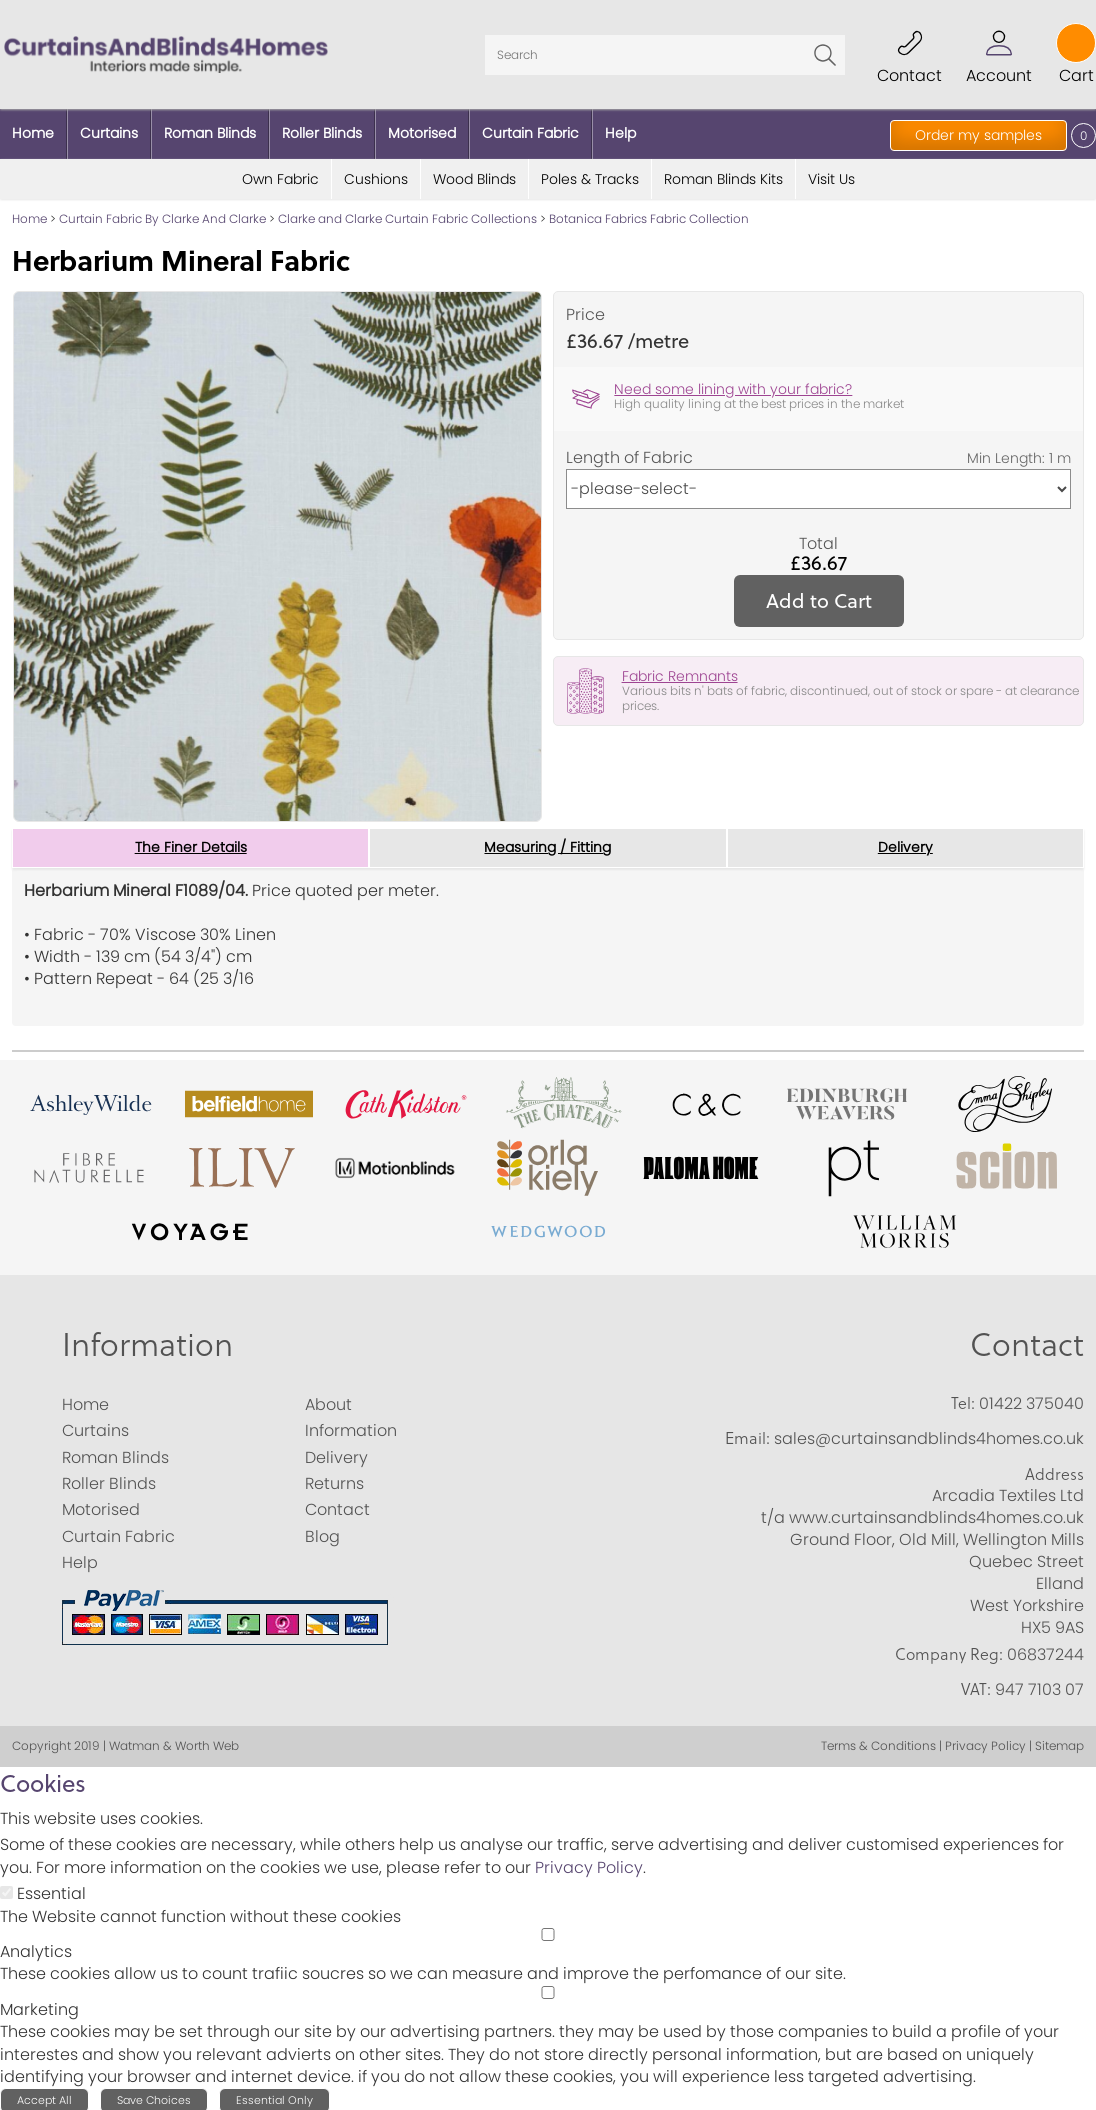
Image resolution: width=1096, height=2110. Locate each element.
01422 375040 (1031, 1400)
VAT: (976, 1686)
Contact (1027, 1342)
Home (29, 215)
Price (585, 312)
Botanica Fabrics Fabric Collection (649, 215)
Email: (747, 1435)
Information (147, 1342)
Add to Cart (819, 596)
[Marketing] (548, 1988)
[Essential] (6, 1889)
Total (818, 540)
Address (1054, 1470)
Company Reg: (949, 1651)
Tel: (963, 1400)
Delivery (905, 845)
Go (825, 53)
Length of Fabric (629, 454)
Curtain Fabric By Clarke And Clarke (162, 215)
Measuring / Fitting (547, 845)
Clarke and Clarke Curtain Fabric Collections (407, 215)
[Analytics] (548, 1931)
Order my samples (978, 135)
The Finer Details (191, 845)
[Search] (665, 53)
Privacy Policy (589, 1864)
